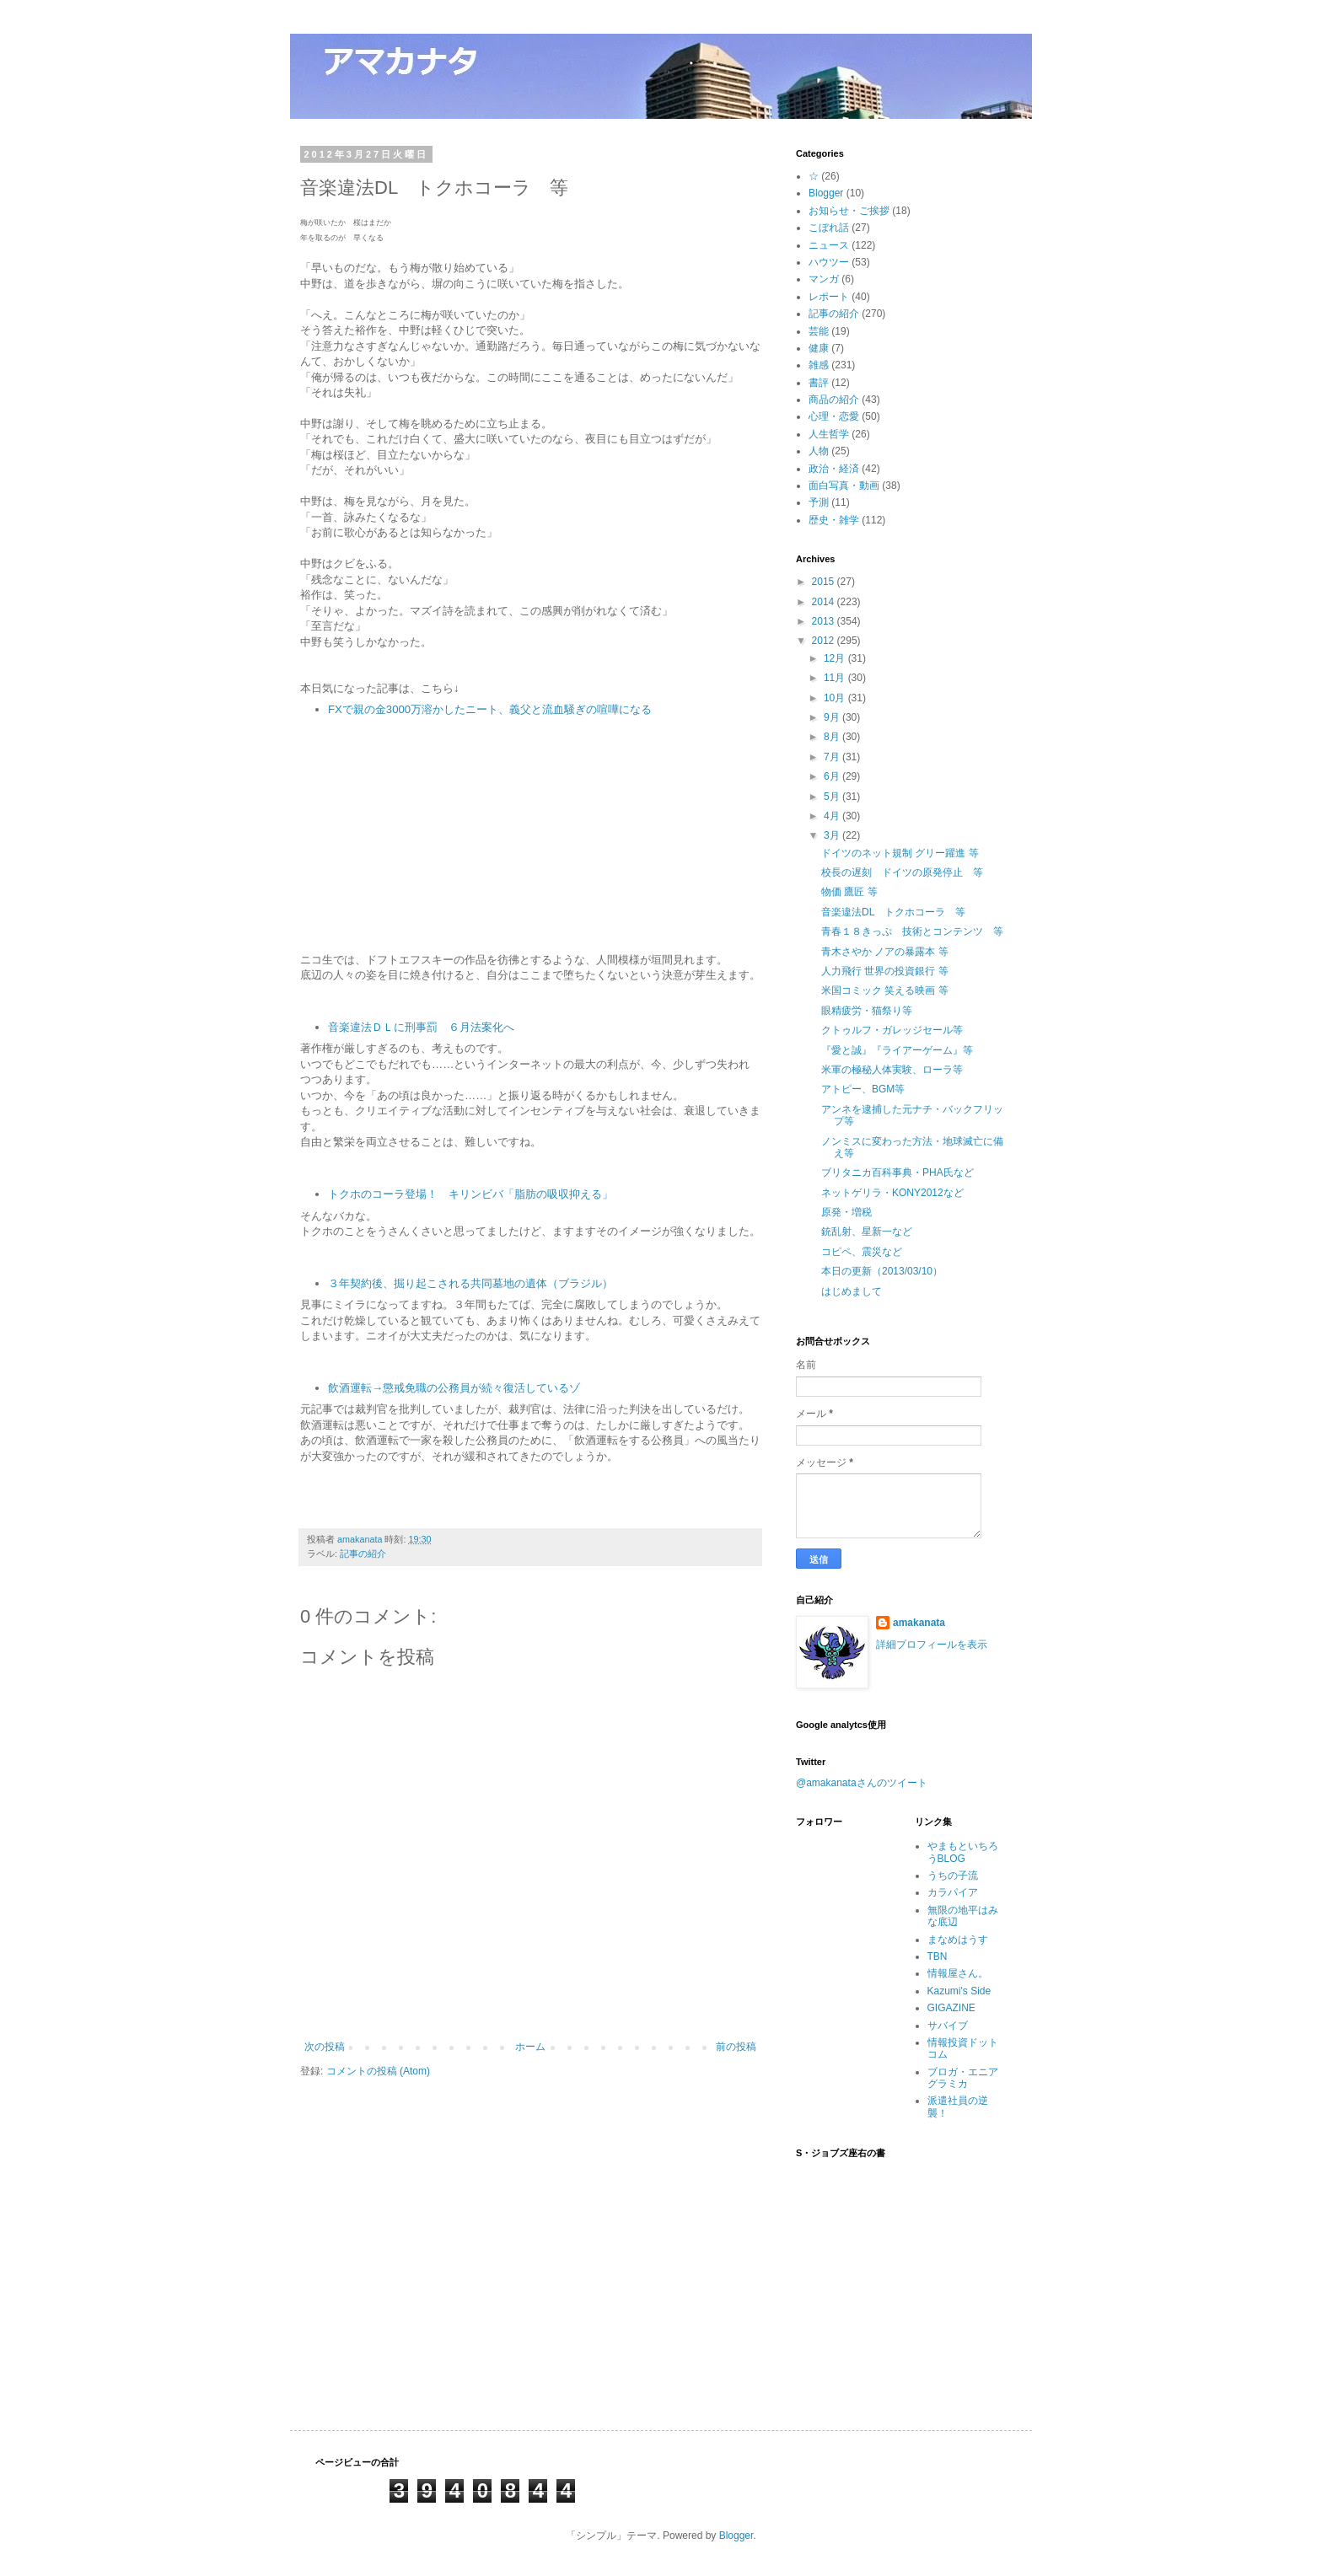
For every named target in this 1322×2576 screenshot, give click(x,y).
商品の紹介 (834, 399)
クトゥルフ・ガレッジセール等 (892, 1030)
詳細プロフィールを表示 (931, 1644)
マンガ (824, 279)
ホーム (530, 2047)
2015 (824, 582)
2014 (824, 602)
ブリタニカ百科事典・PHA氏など (897, 1172)
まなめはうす (957, 1939)
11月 (836, 678)
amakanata (919, 1623)
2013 (824, 621)
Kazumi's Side (959, 1991)
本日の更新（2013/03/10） (882, 1271)
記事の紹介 (363, 1553)
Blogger (826, 193)
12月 (836, 658)
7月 (833, 757)
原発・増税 (846, 1212)
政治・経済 (834, 469)
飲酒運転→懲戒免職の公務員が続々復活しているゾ (454, 1388)
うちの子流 (952, 1875)
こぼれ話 (829, 227)
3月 (833, 835)
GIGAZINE (951, 2008)
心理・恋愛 (834, 416)
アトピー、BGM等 (863, 1089)
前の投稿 (736, 2047)
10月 (836, 698)
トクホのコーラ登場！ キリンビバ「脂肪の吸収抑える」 (470, 1194)
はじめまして (851, 1291)
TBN (937, 1956)
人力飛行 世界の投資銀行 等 (885, 971)
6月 (833, 776)
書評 (819, 383)
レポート (829, 297)
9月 (833, 717)
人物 (819, 451)
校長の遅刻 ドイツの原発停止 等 (902, 872)
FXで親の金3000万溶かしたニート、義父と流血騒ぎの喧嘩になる (491, 709)
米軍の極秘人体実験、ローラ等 (892, 1070)
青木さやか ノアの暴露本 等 (885, 952)
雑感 (819, 365)
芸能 (819, 331)
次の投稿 (324, 2047)
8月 (833, 737)
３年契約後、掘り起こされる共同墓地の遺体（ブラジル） (470, 1283)
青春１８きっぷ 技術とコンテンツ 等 (912, 931)
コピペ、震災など (861, 1252)
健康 (819, 348)
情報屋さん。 (957, 1973)
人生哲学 (829, 434)
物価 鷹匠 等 (849, 892)
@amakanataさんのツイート (861, 1783)
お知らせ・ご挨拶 (849, 211)
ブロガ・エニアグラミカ (962, 2078)
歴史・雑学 (834, 520)
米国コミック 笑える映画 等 (885, 990)
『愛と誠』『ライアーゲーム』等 (897, 1050)
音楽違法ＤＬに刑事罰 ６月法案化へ (421, 1027)
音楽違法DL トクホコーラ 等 (893, 912)
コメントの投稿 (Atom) (378, 2071)
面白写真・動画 (844, 485)
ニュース (829, 245)
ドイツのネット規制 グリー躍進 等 (900, 853)
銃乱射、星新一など (866, 1231)
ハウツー (829, 262)
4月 (833, 816)
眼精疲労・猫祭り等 (866, 1011)
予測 (819, 502)
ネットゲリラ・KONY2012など (892, 1193)
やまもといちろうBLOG (962, 1852)
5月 (833, 796)
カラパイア (952, 1892)
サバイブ (947, 2025)
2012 (824, 641)
